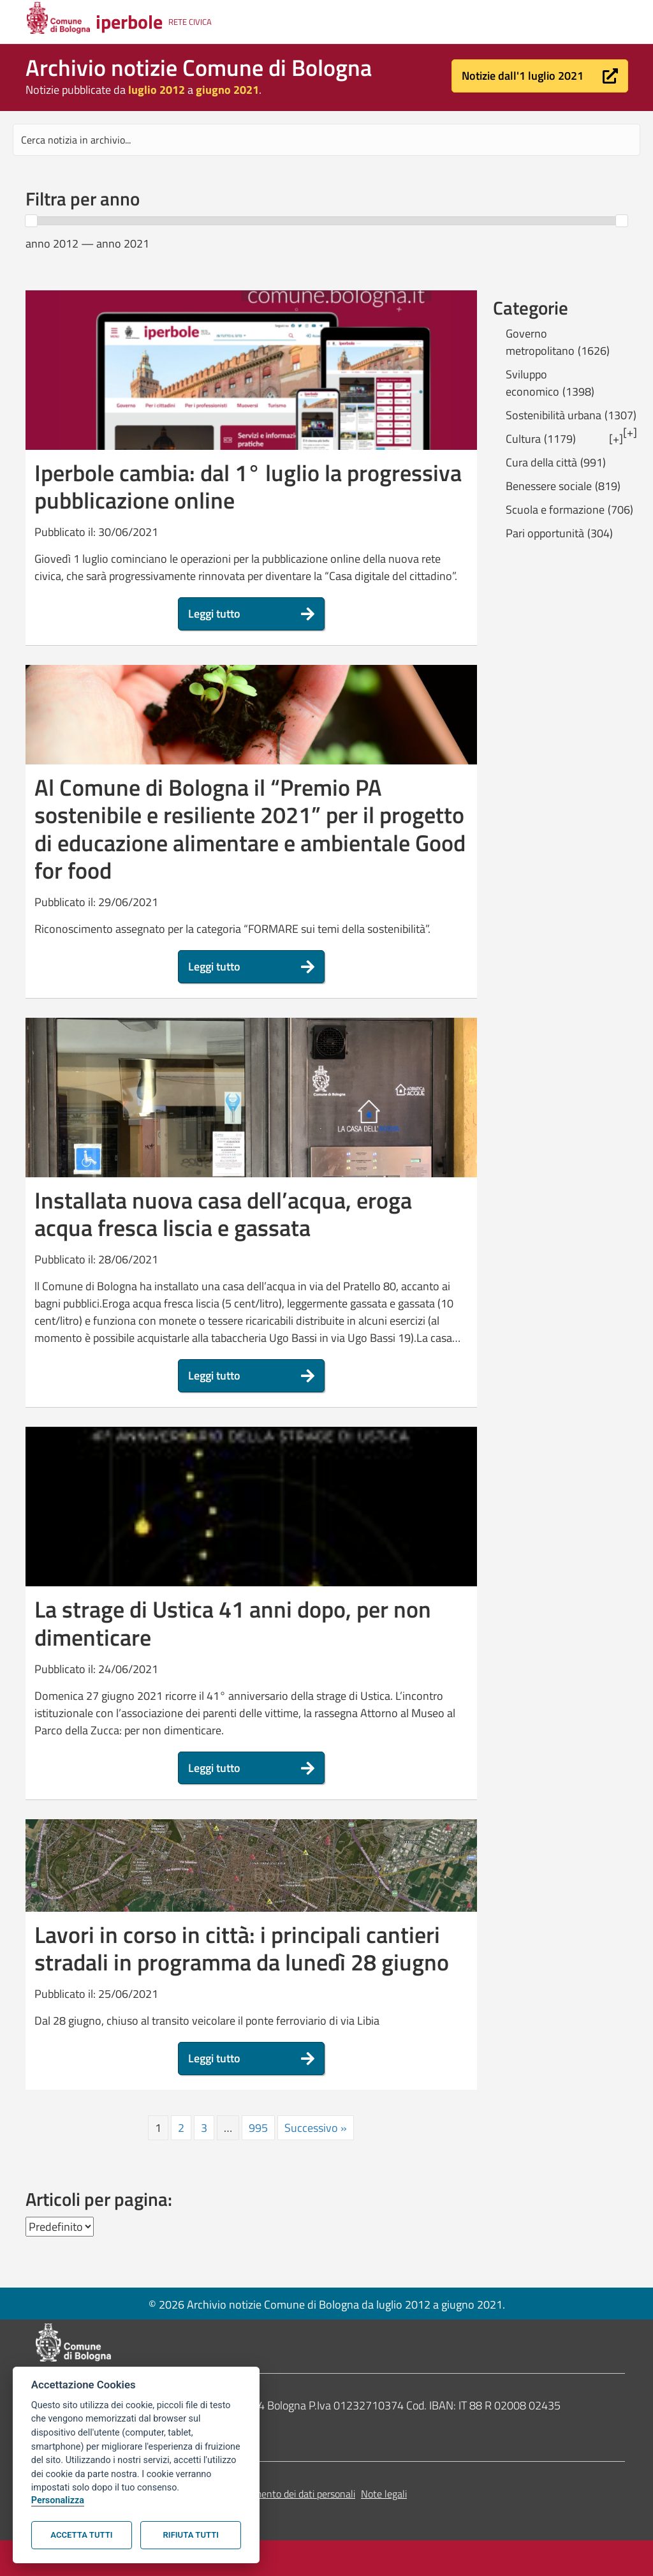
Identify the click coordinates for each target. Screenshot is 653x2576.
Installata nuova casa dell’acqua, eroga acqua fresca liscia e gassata (223, 1213)
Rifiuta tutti (191, 2535)
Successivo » (315, 2127)
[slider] (31, 220)
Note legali (384, 2493)
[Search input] (326, 140)
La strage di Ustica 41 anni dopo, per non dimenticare (232, 1622)
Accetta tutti (81, 2535)
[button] (539, 76)
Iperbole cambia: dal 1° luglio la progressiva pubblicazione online (248, 486)
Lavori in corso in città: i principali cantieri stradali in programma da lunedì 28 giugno (241, 1948)
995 (258, 2127)
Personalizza (57, 2500)
